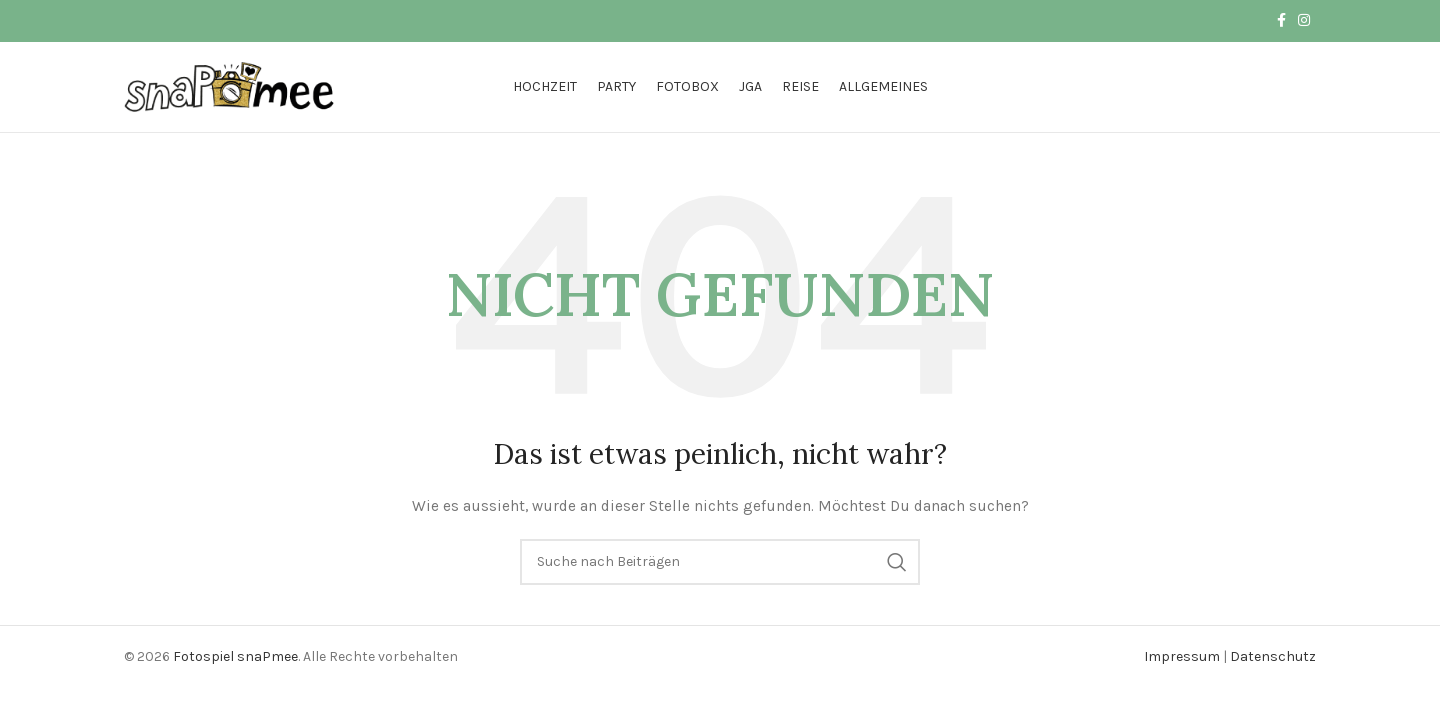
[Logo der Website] (230, 85)
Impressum (1182, 656)
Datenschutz (1273, 656)
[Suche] (720, 562)
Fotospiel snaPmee (235, 656)
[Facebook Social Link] (1281, 21)
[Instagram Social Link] (1304, 21)
